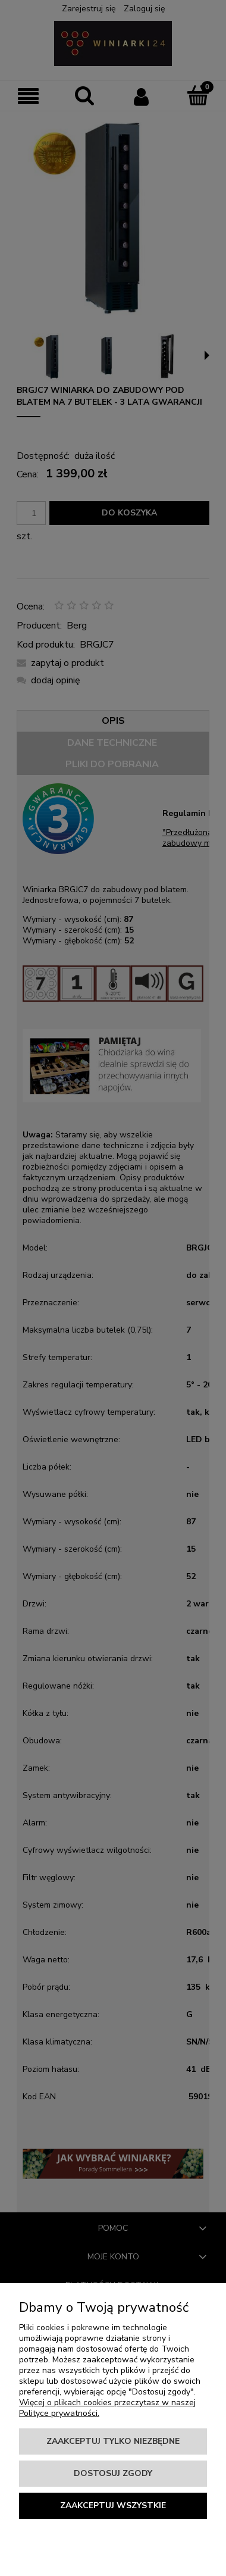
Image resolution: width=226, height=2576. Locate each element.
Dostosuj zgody (113, 2473)
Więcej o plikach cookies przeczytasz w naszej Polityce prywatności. (107, 2408)
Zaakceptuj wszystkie (113, 2505)
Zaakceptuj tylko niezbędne (113, 2441)
